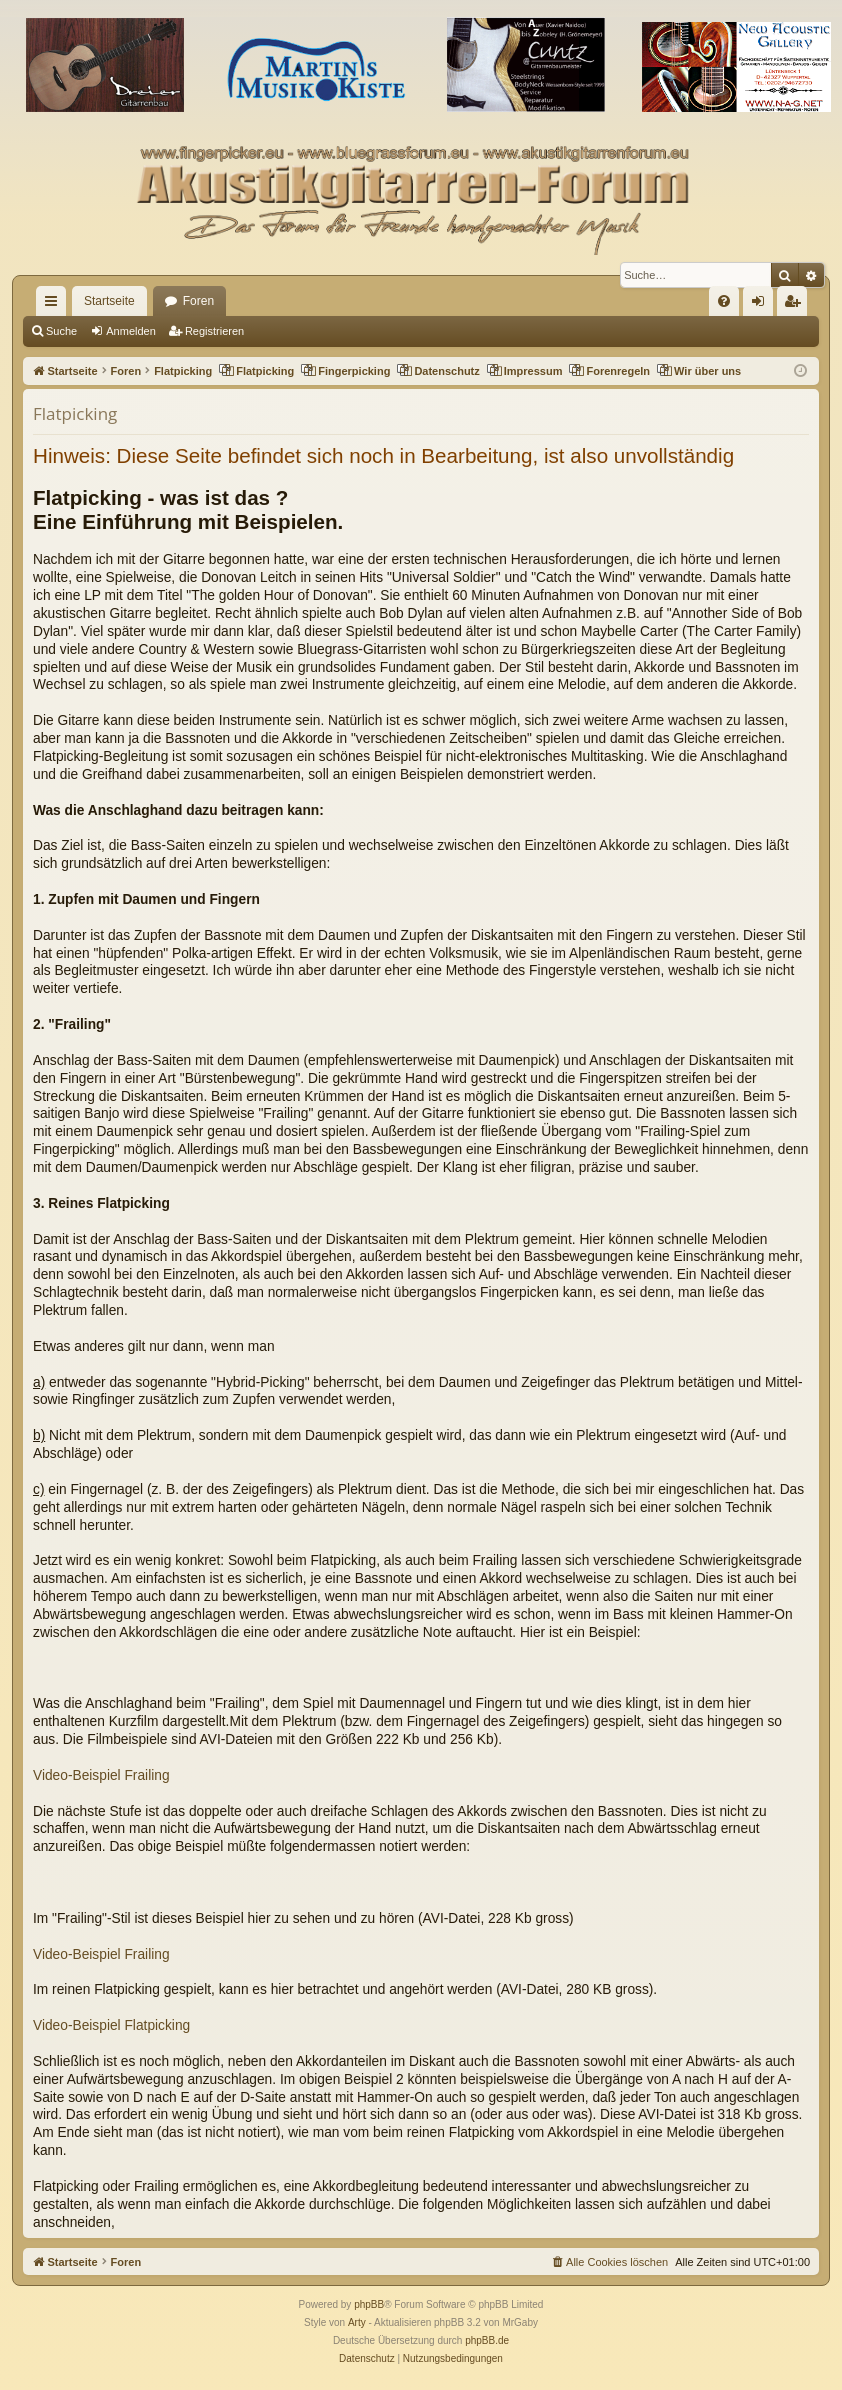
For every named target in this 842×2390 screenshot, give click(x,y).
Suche (61, 331)
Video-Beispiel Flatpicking (111, 2025)
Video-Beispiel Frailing (101, 1775)
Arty (357, 2322)
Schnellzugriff (55, 305)
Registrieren (214, 331)
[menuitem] (724, 301)
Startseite (109, 301)
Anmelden (131, 331)
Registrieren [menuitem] (796, 305)
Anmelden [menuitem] (762, 305)
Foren (198, 301)
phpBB (369, 2304)
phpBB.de (487, 2340)
